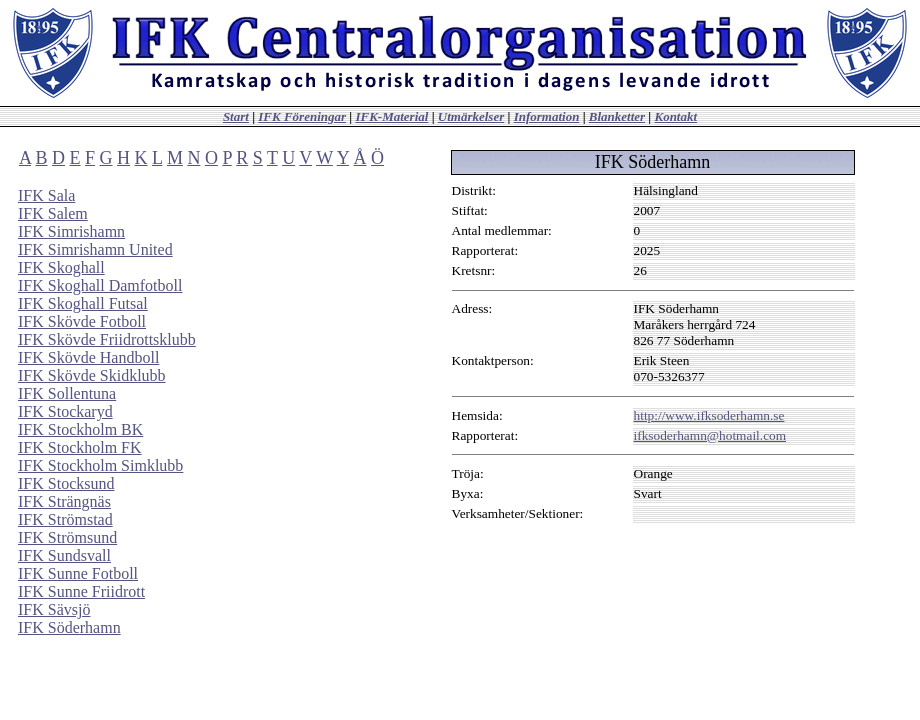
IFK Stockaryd (65, 411)
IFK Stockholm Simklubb (100, 465)
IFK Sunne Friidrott (81, 591)
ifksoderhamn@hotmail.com (710, 435)
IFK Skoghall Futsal (83, 303)
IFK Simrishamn (71, 231)
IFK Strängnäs (64, 501)
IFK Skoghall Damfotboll (100, 285)
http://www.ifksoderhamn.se (709, 415)
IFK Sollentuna (67, 393)
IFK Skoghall (61, 267)
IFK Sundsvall (64, 555)
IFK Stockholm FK (80, 447)
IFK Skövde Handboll (88, 357)
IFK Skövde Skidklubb (92, 375)
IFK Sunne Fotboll (78, 573)
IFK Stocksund (66, 483)
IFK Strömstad (65, 519)
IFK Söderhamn (69, 627)
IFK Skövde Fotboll (82, 321)
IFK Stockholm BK (80, 429)
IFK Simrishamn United (95, 249)
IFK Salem (53, 213)
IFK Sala (46, 195)
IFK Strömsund (67, 537)
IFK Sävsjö (54, 609)
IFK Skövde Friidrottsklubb (107, 339)
